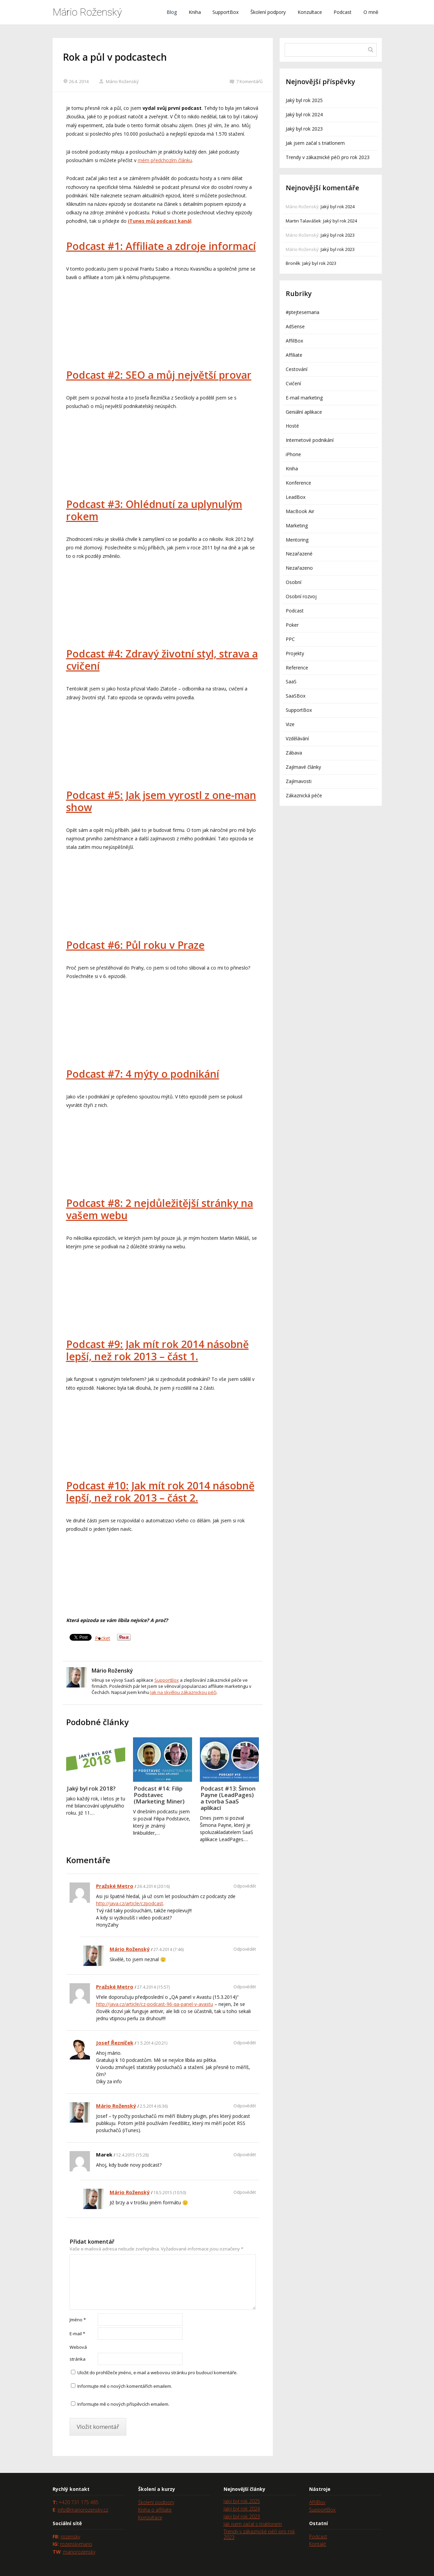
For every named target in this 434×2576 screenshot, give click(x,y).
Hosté (292, 426)
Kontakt (317, 2544)
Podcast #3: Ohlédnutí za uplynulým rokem (154, 510)
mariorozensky (79, 2552)
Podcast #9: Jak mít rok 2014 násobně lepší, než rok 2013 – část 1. (157, 1350)
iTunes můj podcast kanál (159, 221)
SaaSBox (295, 695)
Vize (290, 724)
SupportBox (225, 12)
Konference (298, 483)
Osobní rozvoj (301, 596)
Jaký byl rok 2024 (304, 114)
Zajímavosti (299, 781)
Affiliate (294, 355)
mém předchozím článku (165, 160)
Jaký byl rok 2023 (304, 128)
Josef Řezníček (114, 2042)
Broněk (293, 263)
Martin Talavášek (303, 221)
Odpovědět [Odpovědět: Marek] (244, 2155)
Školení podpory (268, 12)
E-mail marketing (304, 397)
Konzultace (310, 12)
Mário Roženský (87, 12)
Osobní (293, 582)
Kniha (195, 12)
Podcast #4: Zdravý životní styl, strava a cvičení (162, 660)
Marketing (297, 525)
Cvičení (293, 383)
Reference (297, 667)
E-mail (77, 2333)
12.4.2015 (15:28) (132, 2155)
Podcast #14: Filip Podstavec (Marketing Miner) (159, 1794)
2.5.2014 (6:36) (154, 2106)
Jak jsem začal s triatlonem (315, 143)
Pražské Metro (114, 1885)
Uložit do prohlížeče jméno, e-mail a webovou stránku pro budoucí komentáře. (157, 2372)
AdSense (295, 326)
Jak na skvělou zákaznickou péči (183, 1692)
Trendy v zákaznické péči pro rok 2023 (328, 157)
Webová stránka (78, 2353)
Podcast (343, 12)
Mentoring (297, 539)
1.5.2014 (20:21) (152, 2043)
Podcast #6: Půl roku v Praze (135, 945)
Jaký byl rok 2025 (304, 100)
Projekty (295, 653)
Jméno (78, 2320)
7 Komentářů (246, 81)
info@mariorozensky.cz (83, 2509)
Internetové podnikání (310, 440)
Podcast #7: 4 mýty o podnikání (142, 1074)
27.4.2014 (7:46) (168, 1949)
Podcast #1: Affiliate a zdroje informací (161, 246)
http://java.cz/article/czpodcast (129, 1903)
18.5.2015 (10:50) (169, 2193)
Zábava (294, 752)
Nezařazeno (299, 568)
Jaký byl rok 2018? (91, 1788)
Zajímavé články (303, 767)
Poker (292, 625)
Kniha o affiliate (155, 2509)
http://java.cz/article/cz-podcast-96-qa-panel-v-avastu (154, 2004)
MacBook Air (300, 511)
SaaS (291, 681)
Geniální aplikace (304, 412)
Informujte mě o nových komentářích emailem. (124, 2386)
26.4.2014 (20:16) (153, 1886)
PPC (290, 639)
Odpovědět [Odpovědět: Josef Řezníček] (244, 2043)
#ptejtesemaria (302, 312)
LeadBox (295, 497)
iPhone (293, 454)
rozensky (70, 2536)
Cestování (296, 369)
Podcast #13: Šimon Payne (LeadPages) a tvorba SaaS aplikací (228, 1798)
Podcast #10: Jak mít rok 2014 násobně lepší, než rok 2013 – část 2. (160, 1492)
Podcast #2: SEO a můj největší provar (158, 375)
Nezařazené (299, 553)
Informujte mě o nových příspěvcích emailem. (123, 2404)
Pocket (102, 1638)
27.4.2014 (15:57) (153, 1987)
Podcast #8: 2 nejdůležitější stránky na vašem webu (159, 1209)
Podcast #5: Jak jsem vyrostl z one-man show (161, 801)
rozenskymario (76, 2544)
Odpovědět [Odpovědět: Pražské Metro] (244, 1886)
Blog (172, 12)
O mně (370, 12)
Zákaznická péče (304, 795)
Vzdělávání (297, 738)
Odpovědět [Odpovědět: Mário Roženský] (244, 1949)
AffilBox (294, 340)
